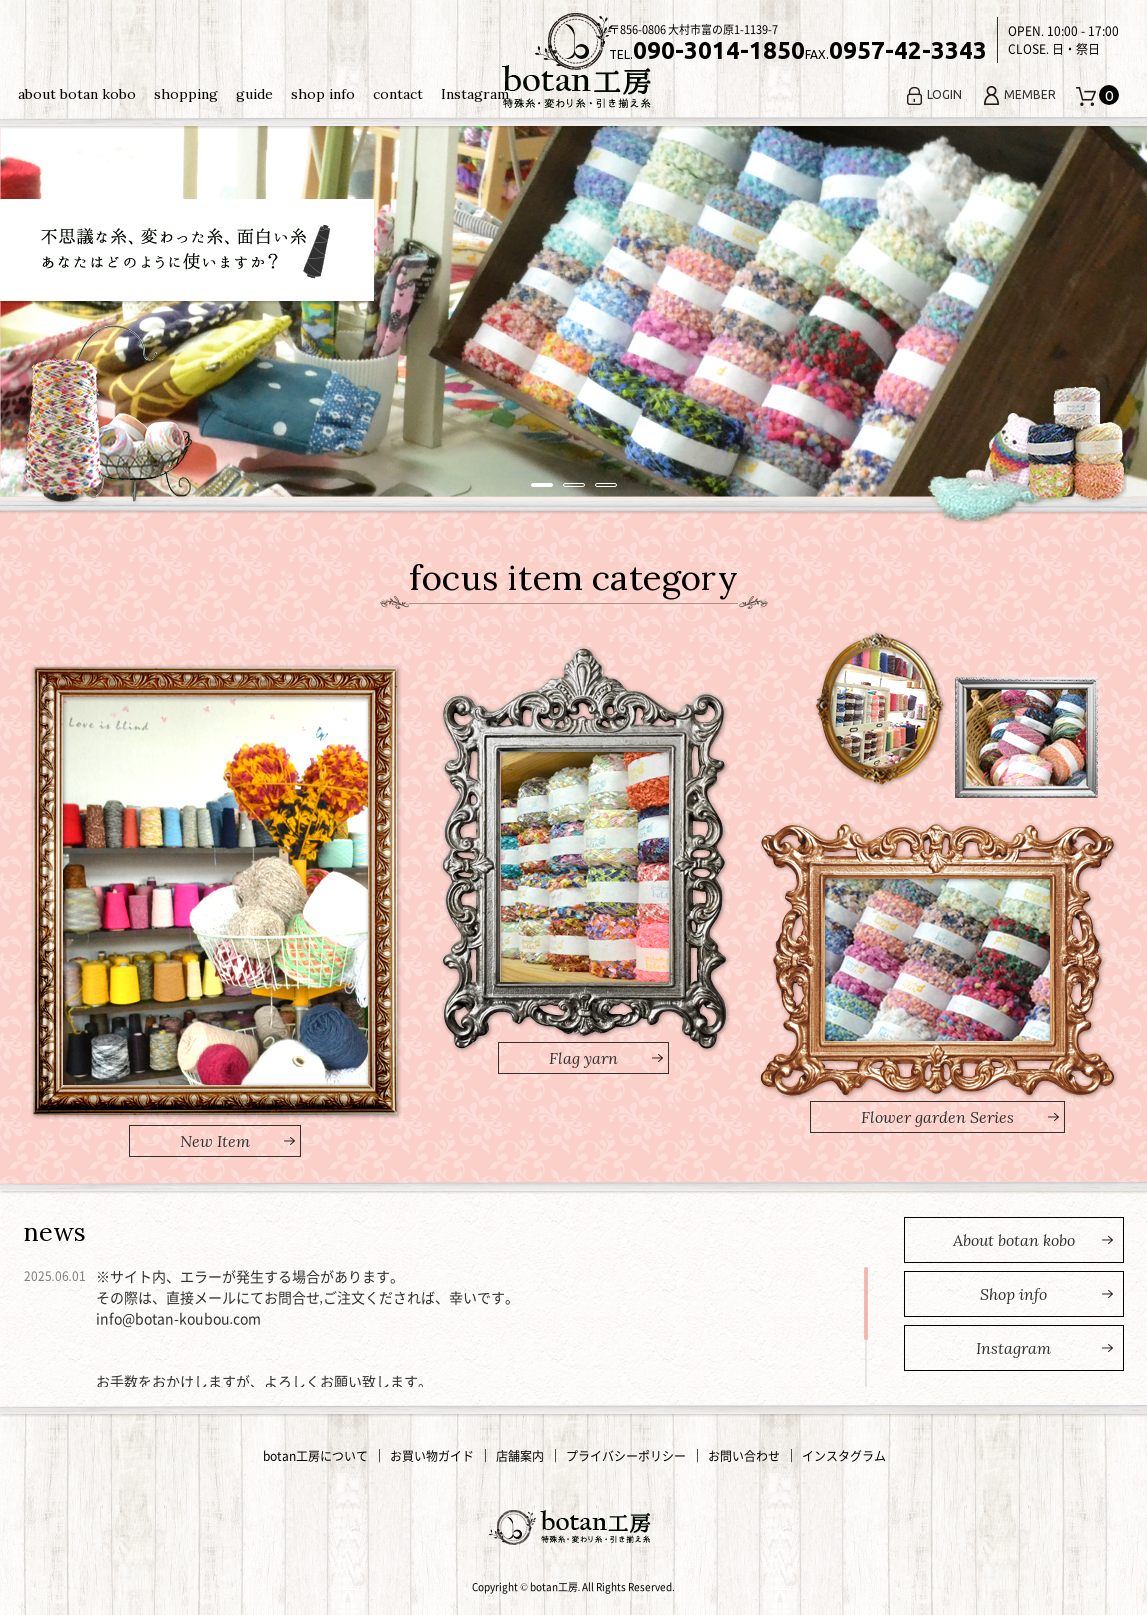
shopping (186, 94)
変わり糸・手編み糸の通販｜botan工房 (574, 61)
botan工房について (315, 1456)
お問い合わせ (744, 1456)
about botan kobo (77, 94)
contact (398, 94)
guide (254, 94)
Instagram (475, 94)
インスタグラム (844, 1456)
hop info (1013, 1294)
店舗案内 (520, 1456)
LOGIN (933, 94)
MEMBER (1019, 94)
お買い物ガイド (432, 1456)
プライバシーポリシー (626, 1456)
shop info (323, 94)
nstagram (1013, 1348)
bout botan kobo (1014, 1240)
